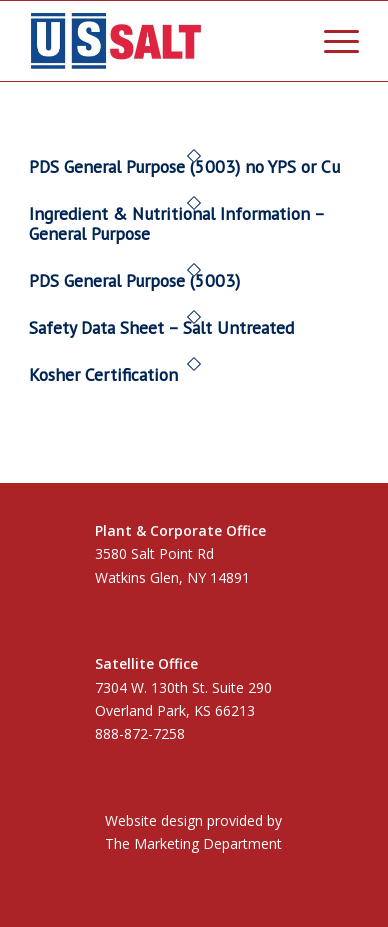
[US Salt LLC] (161, 41)
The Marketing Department (193, 843)
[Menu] (331, 41)
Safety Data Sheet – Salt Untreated (161, 327)
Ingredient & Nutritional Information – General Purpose (176, 223)
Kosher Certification (103, 374)
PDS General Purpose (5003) (134, 280)
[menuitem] (331, 41)
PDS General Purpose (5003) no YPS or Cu (184, 166)
